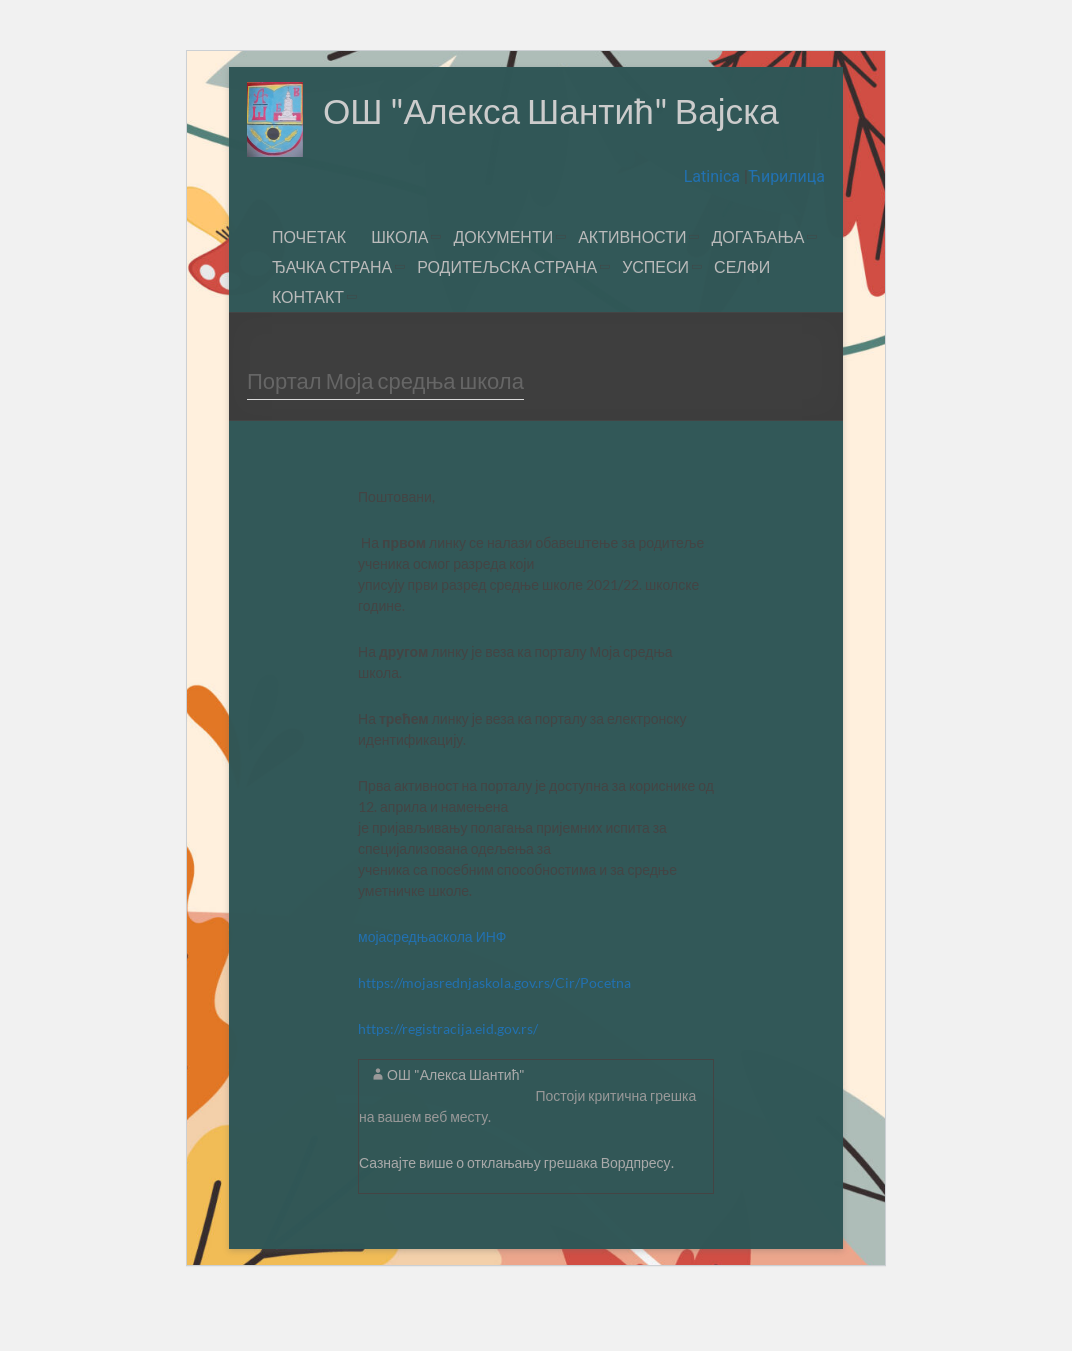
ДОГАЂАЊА (757, 289)
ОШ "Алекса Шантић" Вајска (479, 185)
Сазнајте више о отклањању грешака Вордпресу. (516, 1215)
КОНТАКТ (308, 349)
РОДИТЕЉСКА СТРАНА (507, 319)
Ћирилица (786, 229)
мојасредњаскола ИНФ (433, 989)
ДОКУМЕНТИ (503, 289)
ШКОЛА (399, 289)
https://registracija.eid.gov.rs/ (448, 1081)
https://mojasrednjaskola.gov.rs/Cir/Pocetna (494, 1035)
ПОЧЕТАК (309, 289)
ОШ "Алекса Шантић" (456, 1127)
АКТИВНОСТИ (632, 289)
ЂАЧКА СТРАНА (332, 319)
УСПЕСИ (655, 319)
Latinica (714, 229)
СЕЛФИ (742, 319)
